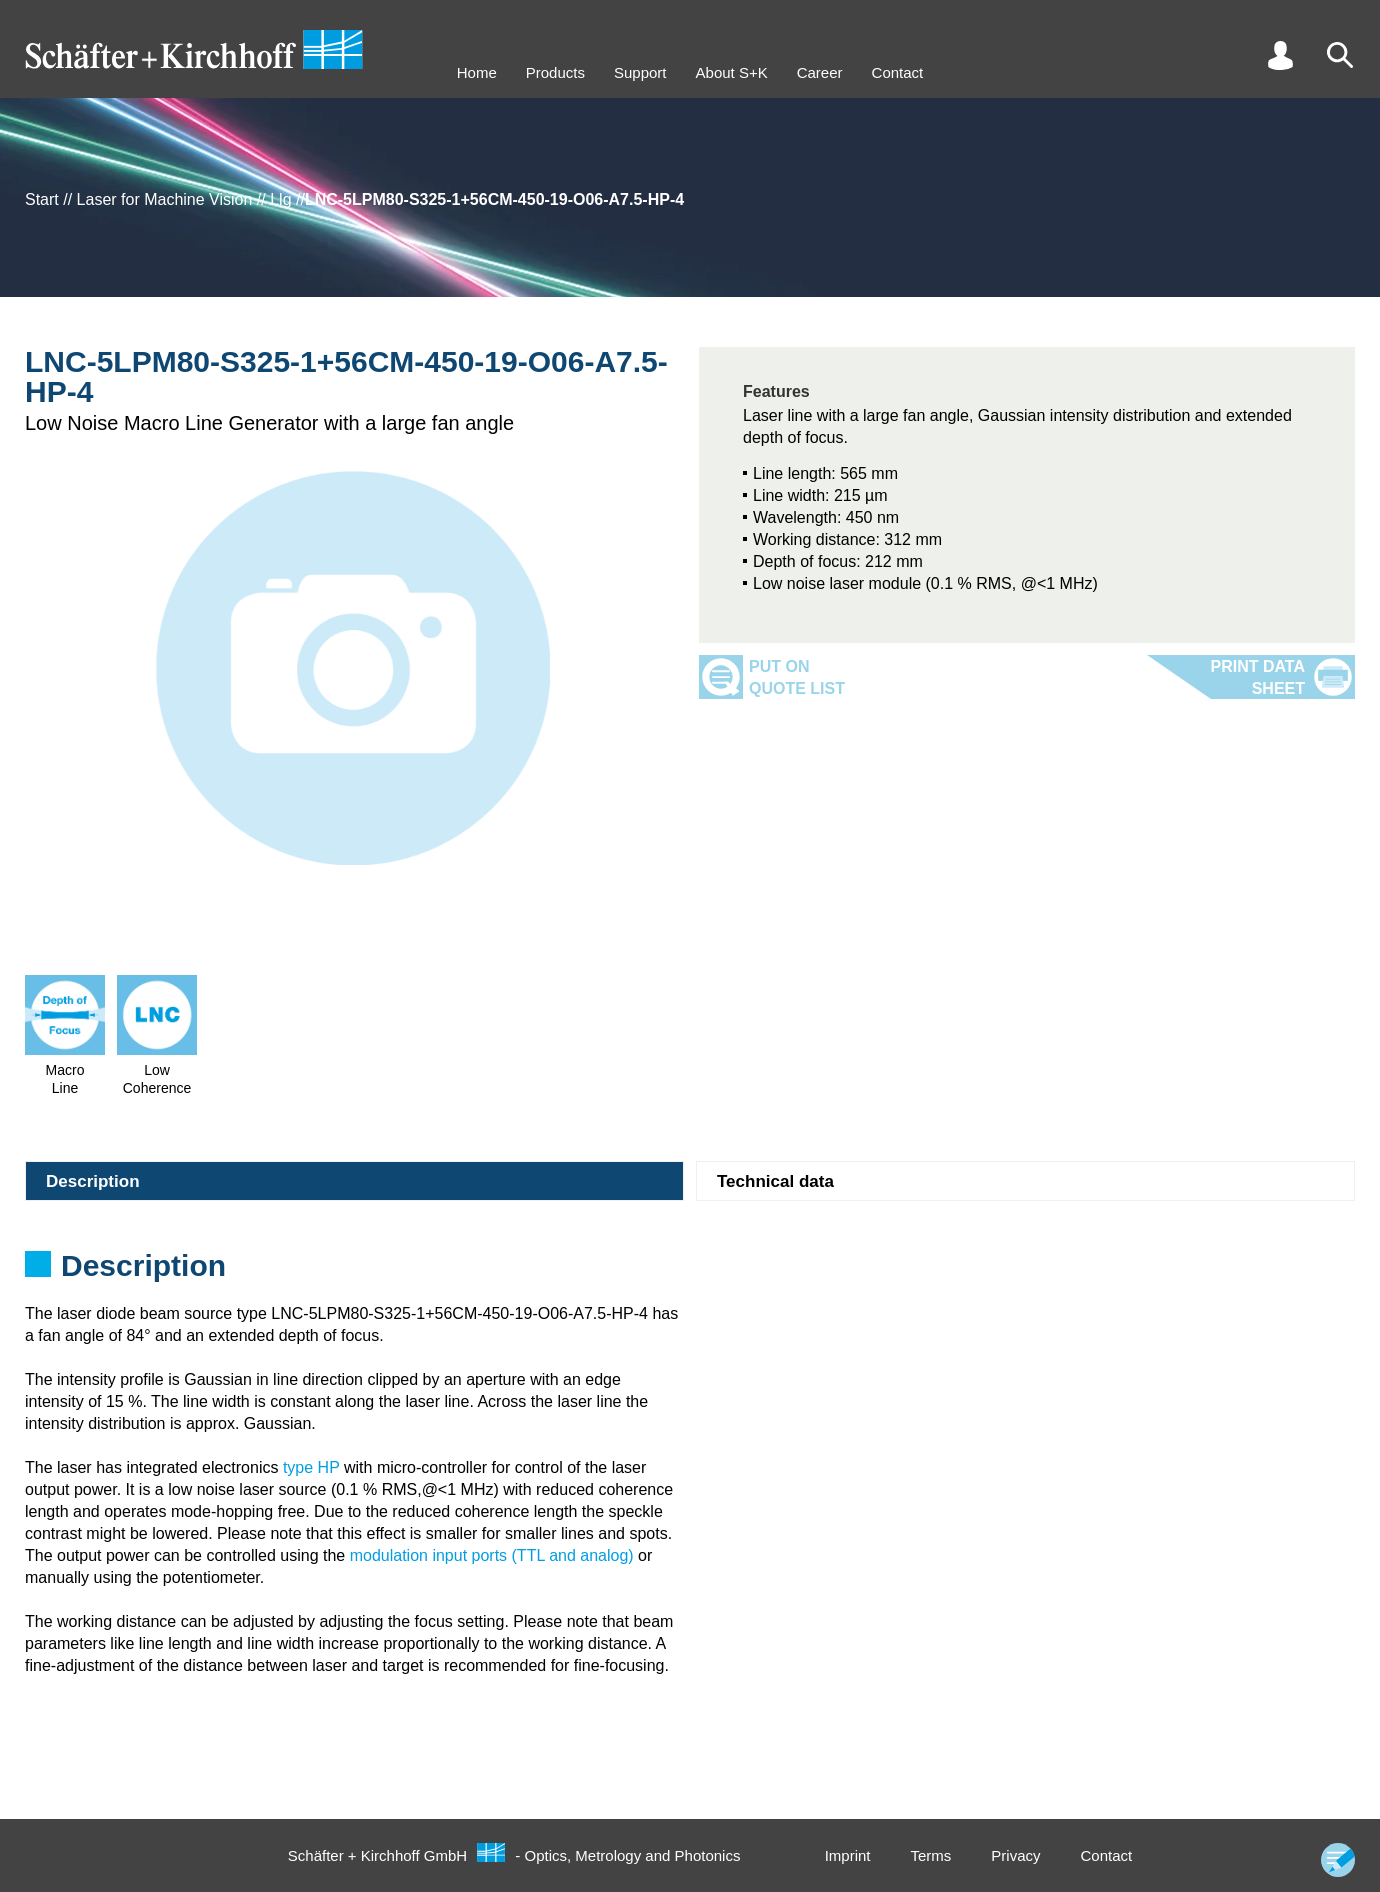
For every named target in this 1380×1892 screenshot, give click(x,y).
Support (640, 72)
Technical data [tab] (775, 1181)
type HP (311, 1467)
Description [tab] (93, 1181)
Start (42, 199)
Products (555, 72)
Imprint (848, 1855)
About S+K (732, 72)
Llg (280, 199)
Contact (898, 72)
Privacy (1015, 1855)
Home (477, 72)
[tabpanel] (690, 1272)
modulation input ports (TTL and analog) (492, 1555)
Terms (930, 1855)
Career (820, 72)
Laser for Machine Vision (165, 199)
